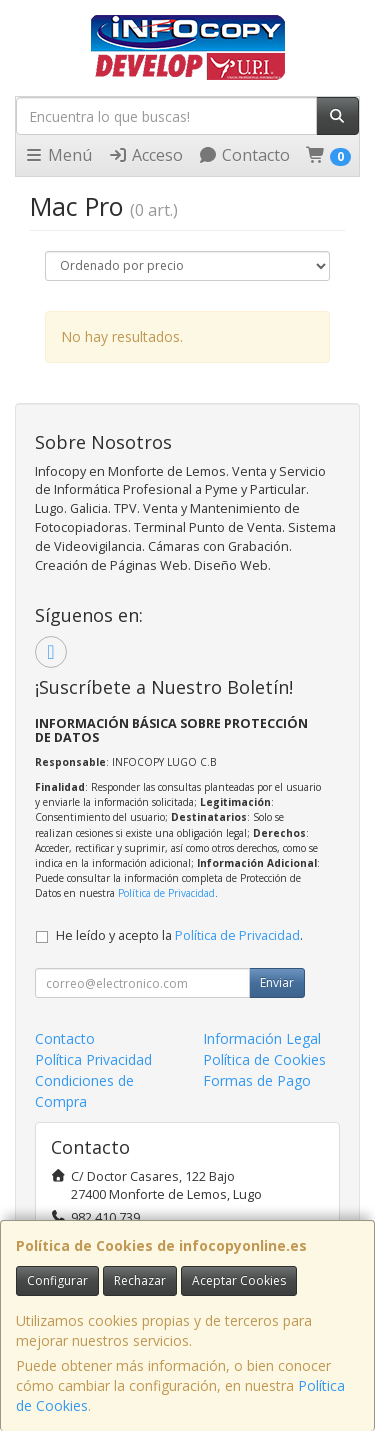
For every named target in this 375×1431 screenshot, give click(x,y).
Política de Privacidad (166, 893)
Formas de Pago (257, 1080)
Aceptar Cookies (239, 1280)
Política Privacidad (93, 1059)
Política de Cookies (264, 1059)
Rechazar (140, 1280)
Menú (58, 155)
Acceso (145, 155)
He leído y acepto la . (179, 935)
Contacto (244, 155)
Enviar (277, 982)
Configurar (57, 1280)
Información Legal (262, 1038)
